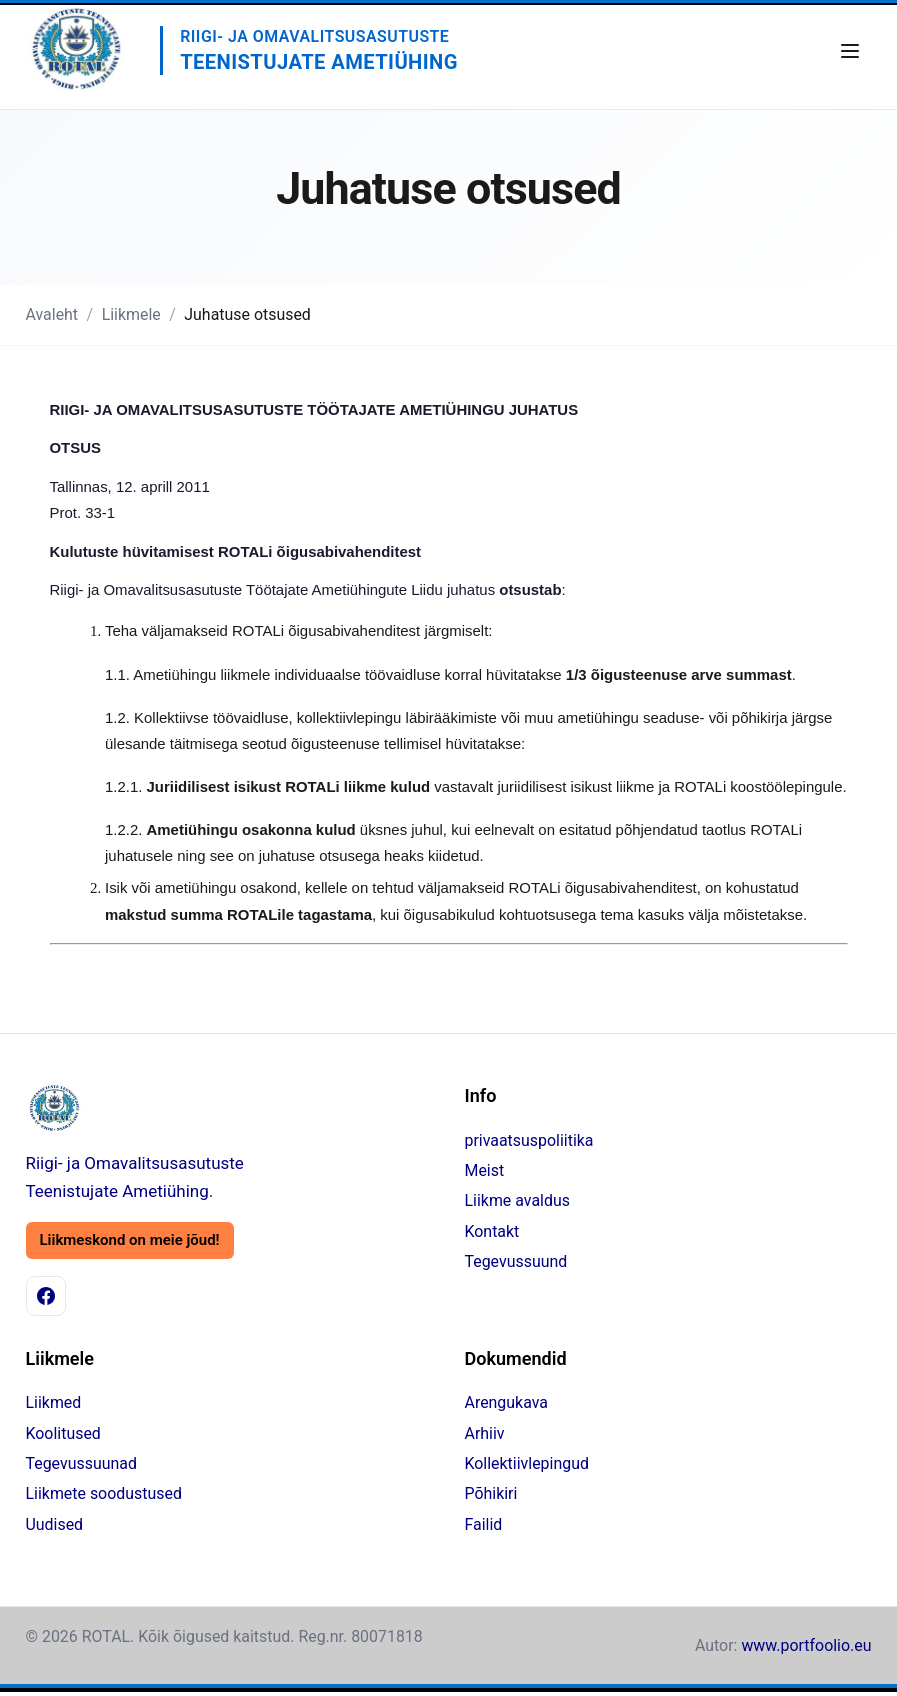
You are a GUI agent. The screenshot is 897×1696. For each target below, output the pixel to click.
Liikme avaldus (517, 1200)
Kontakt (492, 1231)
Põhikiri (491, 1493)
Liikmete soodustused (104, 1493)
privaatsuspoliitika (529, 1140)
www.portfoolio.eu (806, 1645)
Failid (484, 1524)
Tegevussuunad (81, 1463)
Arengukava (506, 1402)
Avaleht (52, 314)
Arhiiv (485, 1433)
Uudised (55, 1524)
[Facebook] (46, 1296)
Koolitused (63, 1433)
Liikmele (131, 314)
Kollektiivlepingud (527, 1463)
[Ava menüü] (850, 51)
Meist (485, 1170)
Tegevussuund (516, 1261)
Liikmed (54, 1402)
